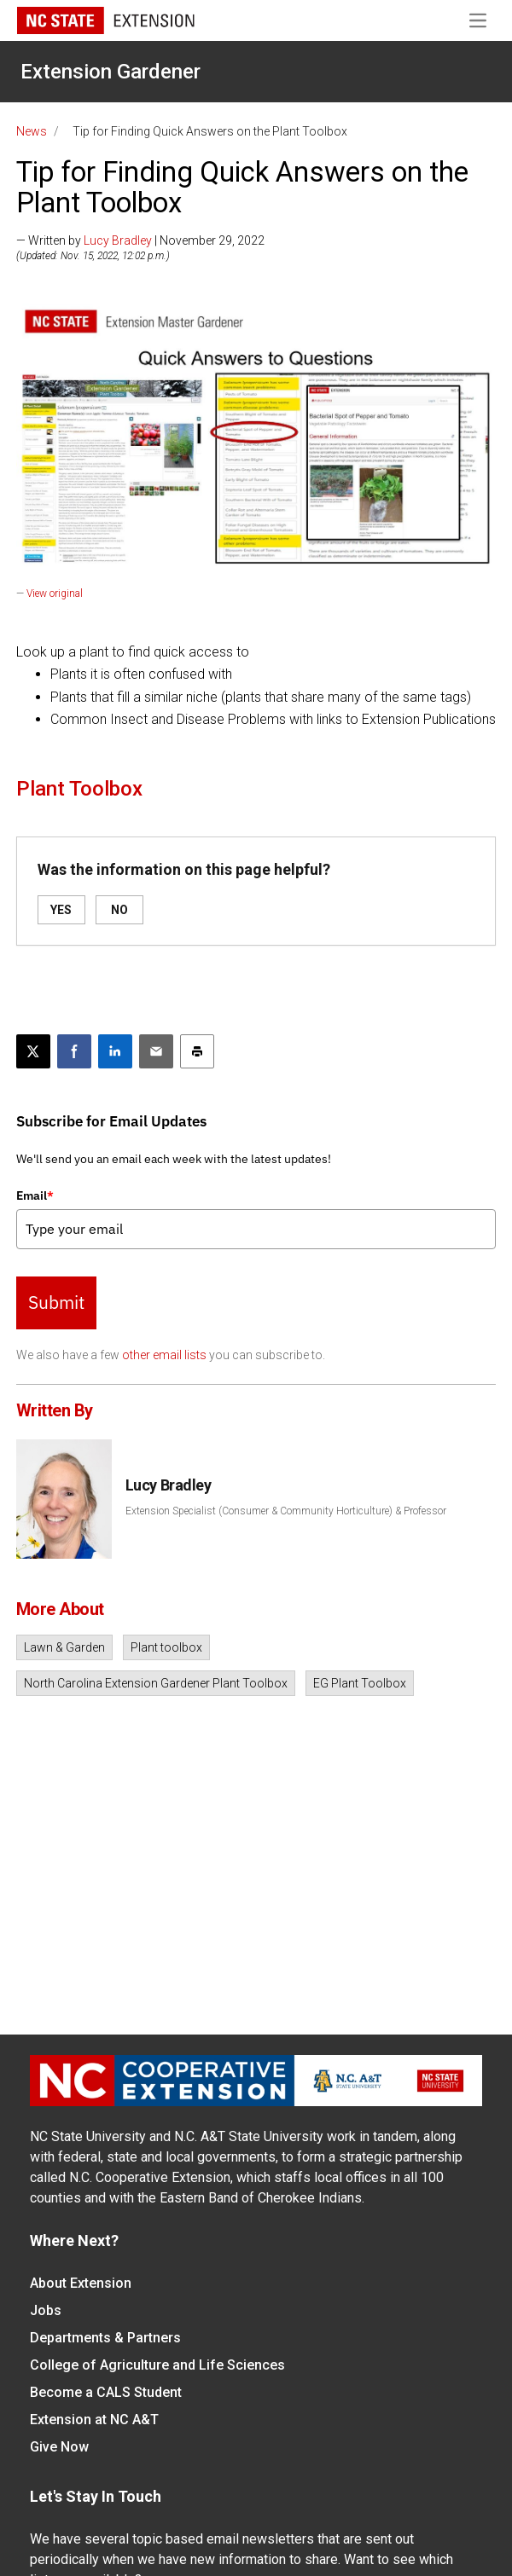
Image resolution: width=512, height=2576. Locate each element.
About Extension (80, 2283)
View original (54, 593)
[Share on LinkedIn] (115, 1051)
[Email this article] (156, 1051)
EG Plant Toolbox (359, 1683)
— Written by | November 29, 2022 (140, 240)
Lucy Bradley (118, 240)
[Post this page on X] (33, 1051)
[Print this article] (197, 1051)
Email (35, 1195)
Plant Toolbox (79, 789)
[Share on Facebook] (74, 1051)
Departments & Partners (105, 2338)
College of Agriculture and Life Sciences (157, 2365)
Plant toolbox (166, 1647)
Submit (56, 1302)
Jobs (45, 2310)
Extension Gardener (110, 72)
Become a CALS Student (106, 2392)
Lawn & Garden (64, 1647)
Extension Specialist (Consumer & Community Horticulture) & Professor (285, 1511)
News (31, 131)
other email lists (164, 1355)
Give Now (59, 2447)
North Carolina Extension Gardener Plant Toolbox (156, 1683)
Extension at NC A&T (94, 2419)
